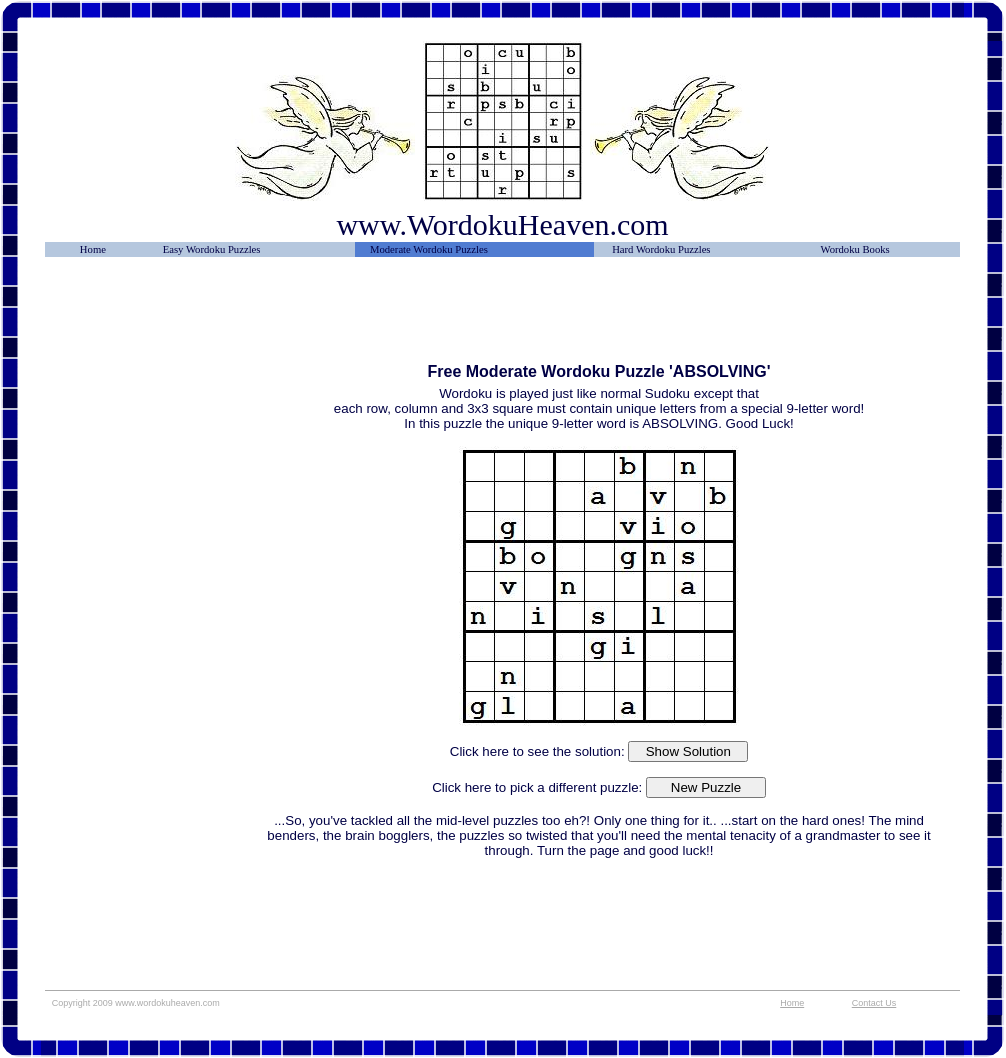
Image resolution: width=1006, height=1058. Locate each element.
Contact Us (874, 1003)
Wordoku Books (854, 249)
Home (93, 249)
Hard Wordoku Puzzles (661, 249)
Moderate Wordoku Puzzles (429, 249)
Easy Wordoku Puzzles (212, 249)
